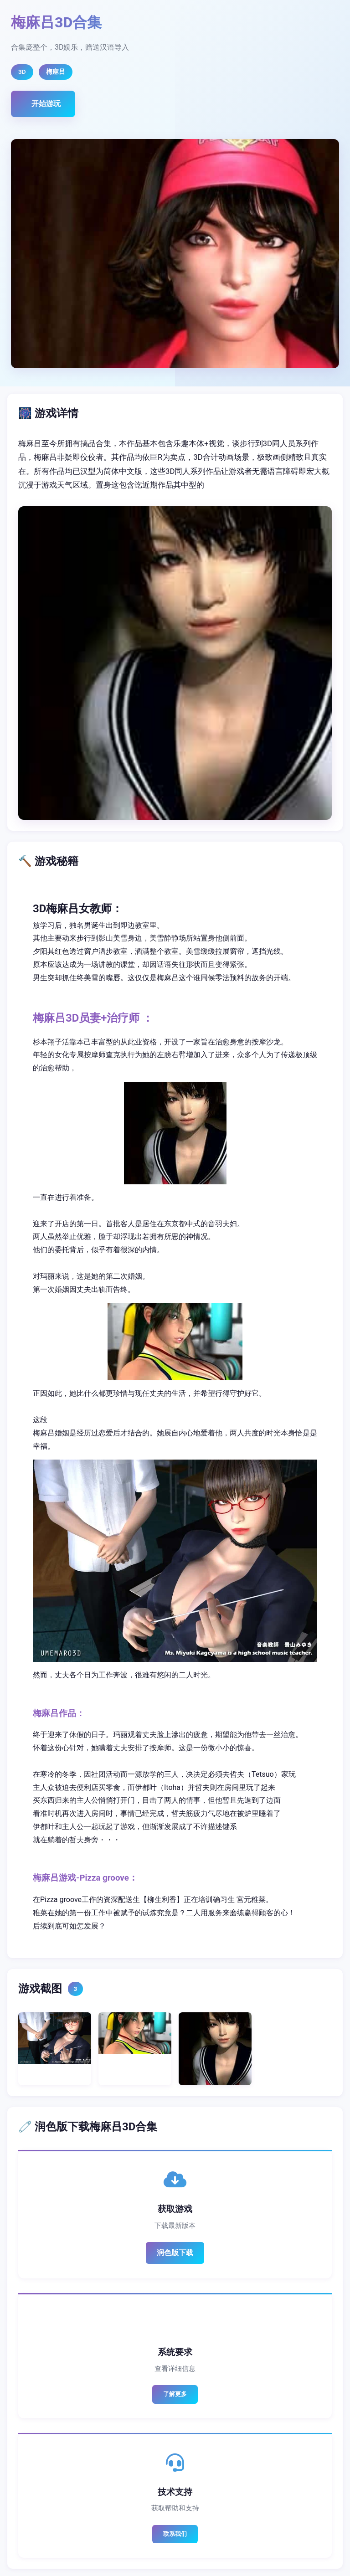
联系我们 (175, 2533)
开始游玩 (46, 103)
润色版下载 (175, 2252)
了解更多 (175, 2394)
